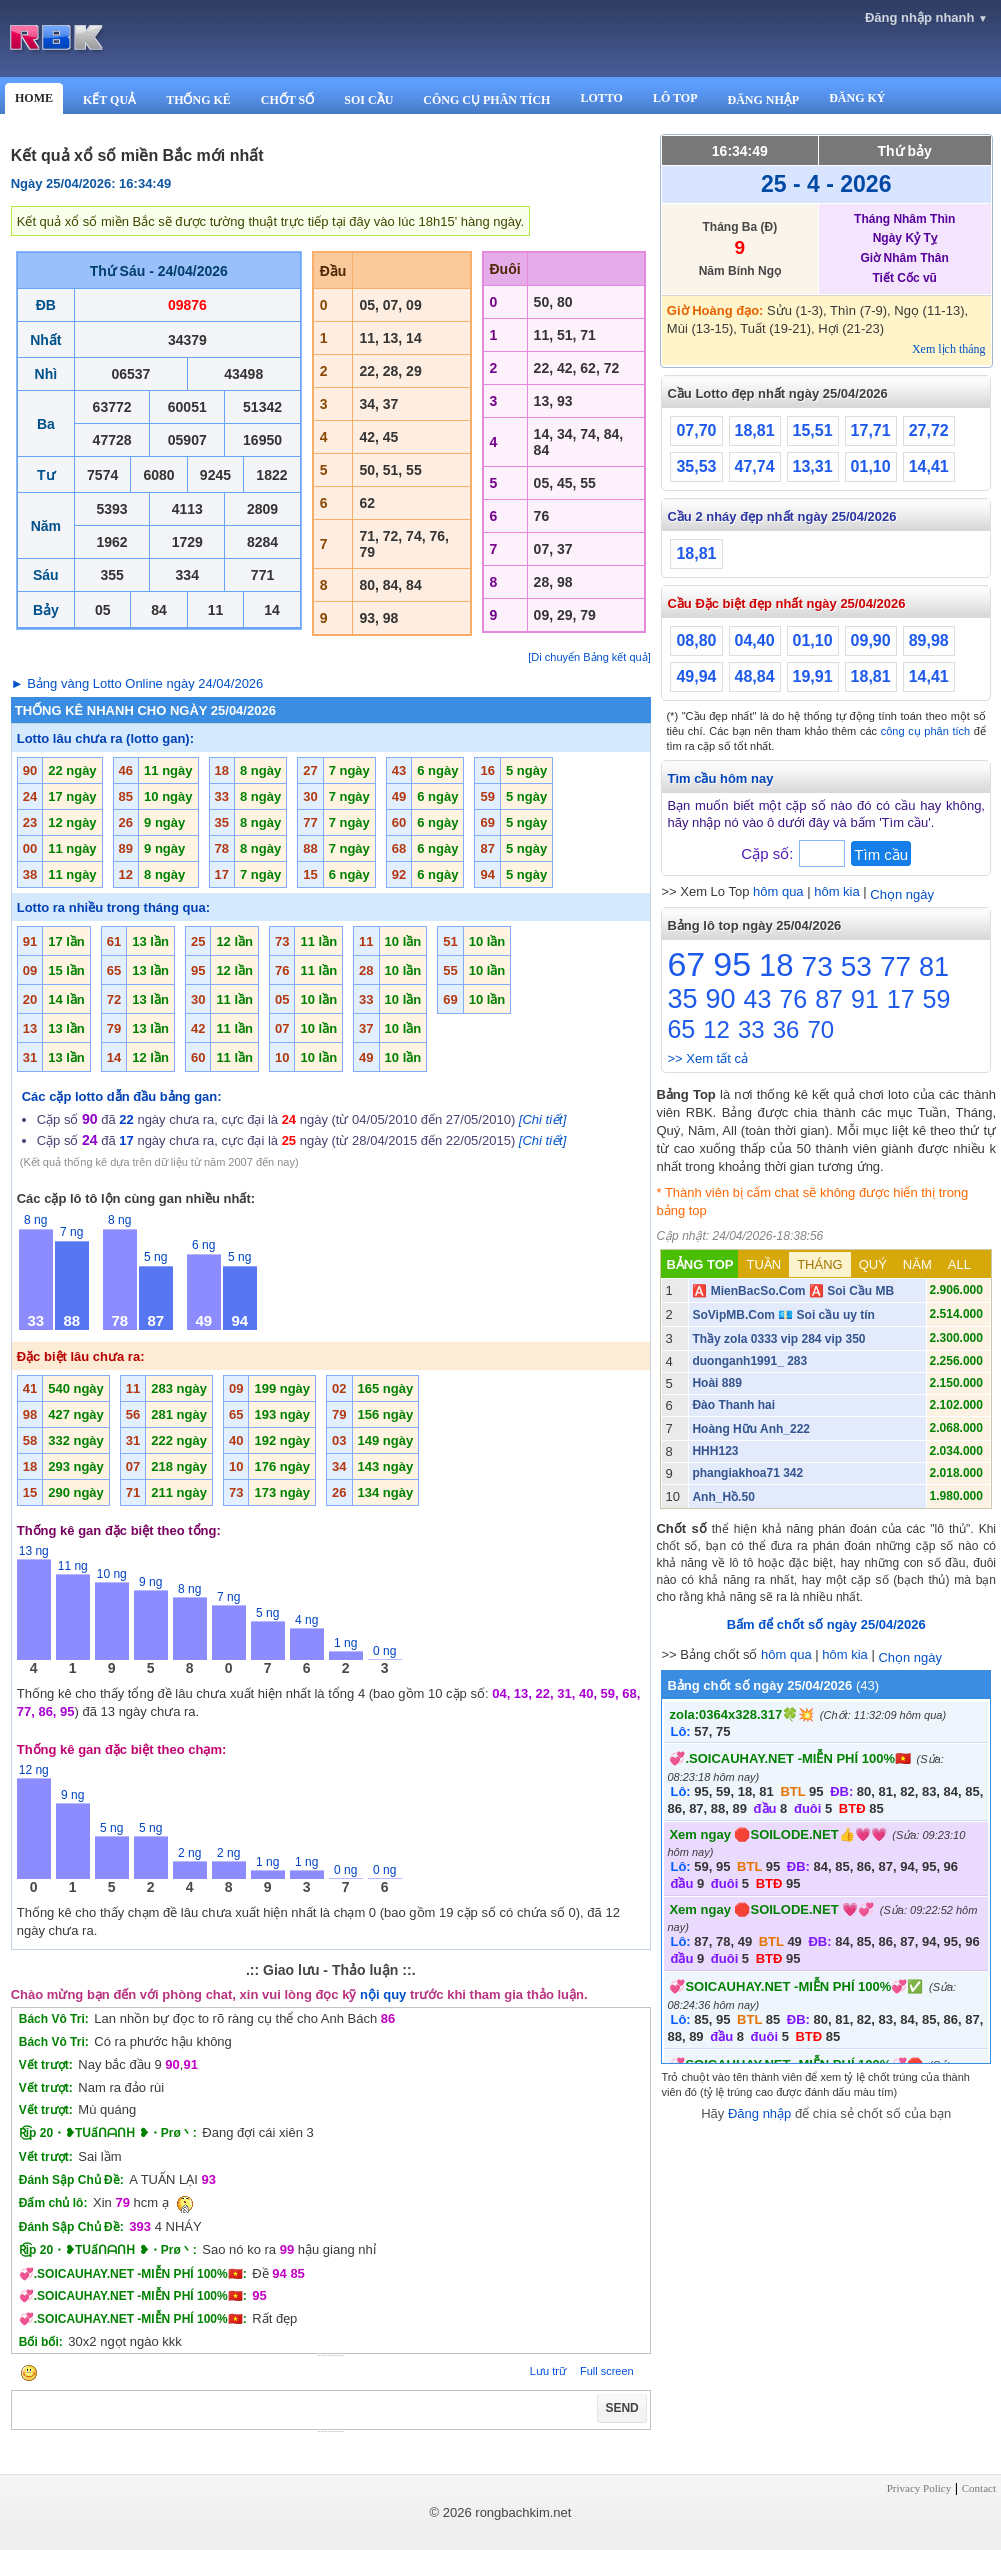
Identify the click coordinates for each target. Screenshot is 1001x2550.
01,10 (871, 466)
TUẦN (763, 1264)
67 (686, 964)
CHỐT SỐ (287, 100)
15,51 (813, 430)
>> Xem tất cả (707, 1058)
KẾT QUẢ (109, 100)
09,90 (871, 640)
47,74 (755, 466)
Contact (979, 2488)
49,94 (696, 676)
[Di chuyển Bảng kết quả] (589, 657)
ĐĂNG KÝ (857, 98)
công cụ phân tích (926, 731)
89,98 (929, 640)
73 (817, 966)
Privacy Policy (919, 2488)
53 (856, 966)
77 (895, 966)
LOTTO (601, 98)
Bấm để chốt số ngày (826, 1624)
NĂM (917, 1264)
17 (901, 999)
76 (793, 999)
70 (820, 1029)
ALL (959, 1264)
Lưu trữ (548, 2371)
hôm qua (778, 891)
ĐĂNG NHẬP (763, 100)
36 (786, 1029)
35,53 (696, 466)
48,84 (755, 676)
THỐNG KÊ (198, 100)
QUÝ (873, 1264)
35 (682, 999)
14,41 (929, 466)
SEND (621, 2408)
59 (937, 999)
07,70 (696, 430)
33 (751, 1029)
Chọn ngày (902, 894)
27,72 (929, 430)
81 (934, 967)
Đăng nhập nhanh (926, 17)
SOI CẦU (368, 100)
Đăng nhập (759, 2113)
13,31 (813, 466)
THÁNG (820, 1264)
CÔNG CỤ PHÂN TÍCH (486, 100)
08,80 (696, 640)
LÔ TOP (675, 98)
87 (829, 999)
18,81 (755, 430)
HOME (34, 98)
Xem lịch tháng (949, 349)
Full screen (607, 2371)
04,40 (755, 640)
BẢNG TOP (699, 1264)
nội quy (383, 1994)
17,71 (871, 430)
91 (865, 999)
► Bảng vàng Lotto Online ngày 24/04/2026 (137, 683)
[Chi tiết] (542, 1119)
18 (776, 965)
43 (758, 999)
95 (732, 964)
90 (721, 999)
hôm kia (837, 891)
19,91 (813, 676)
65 (681, 1029)
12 (716, 1029)
